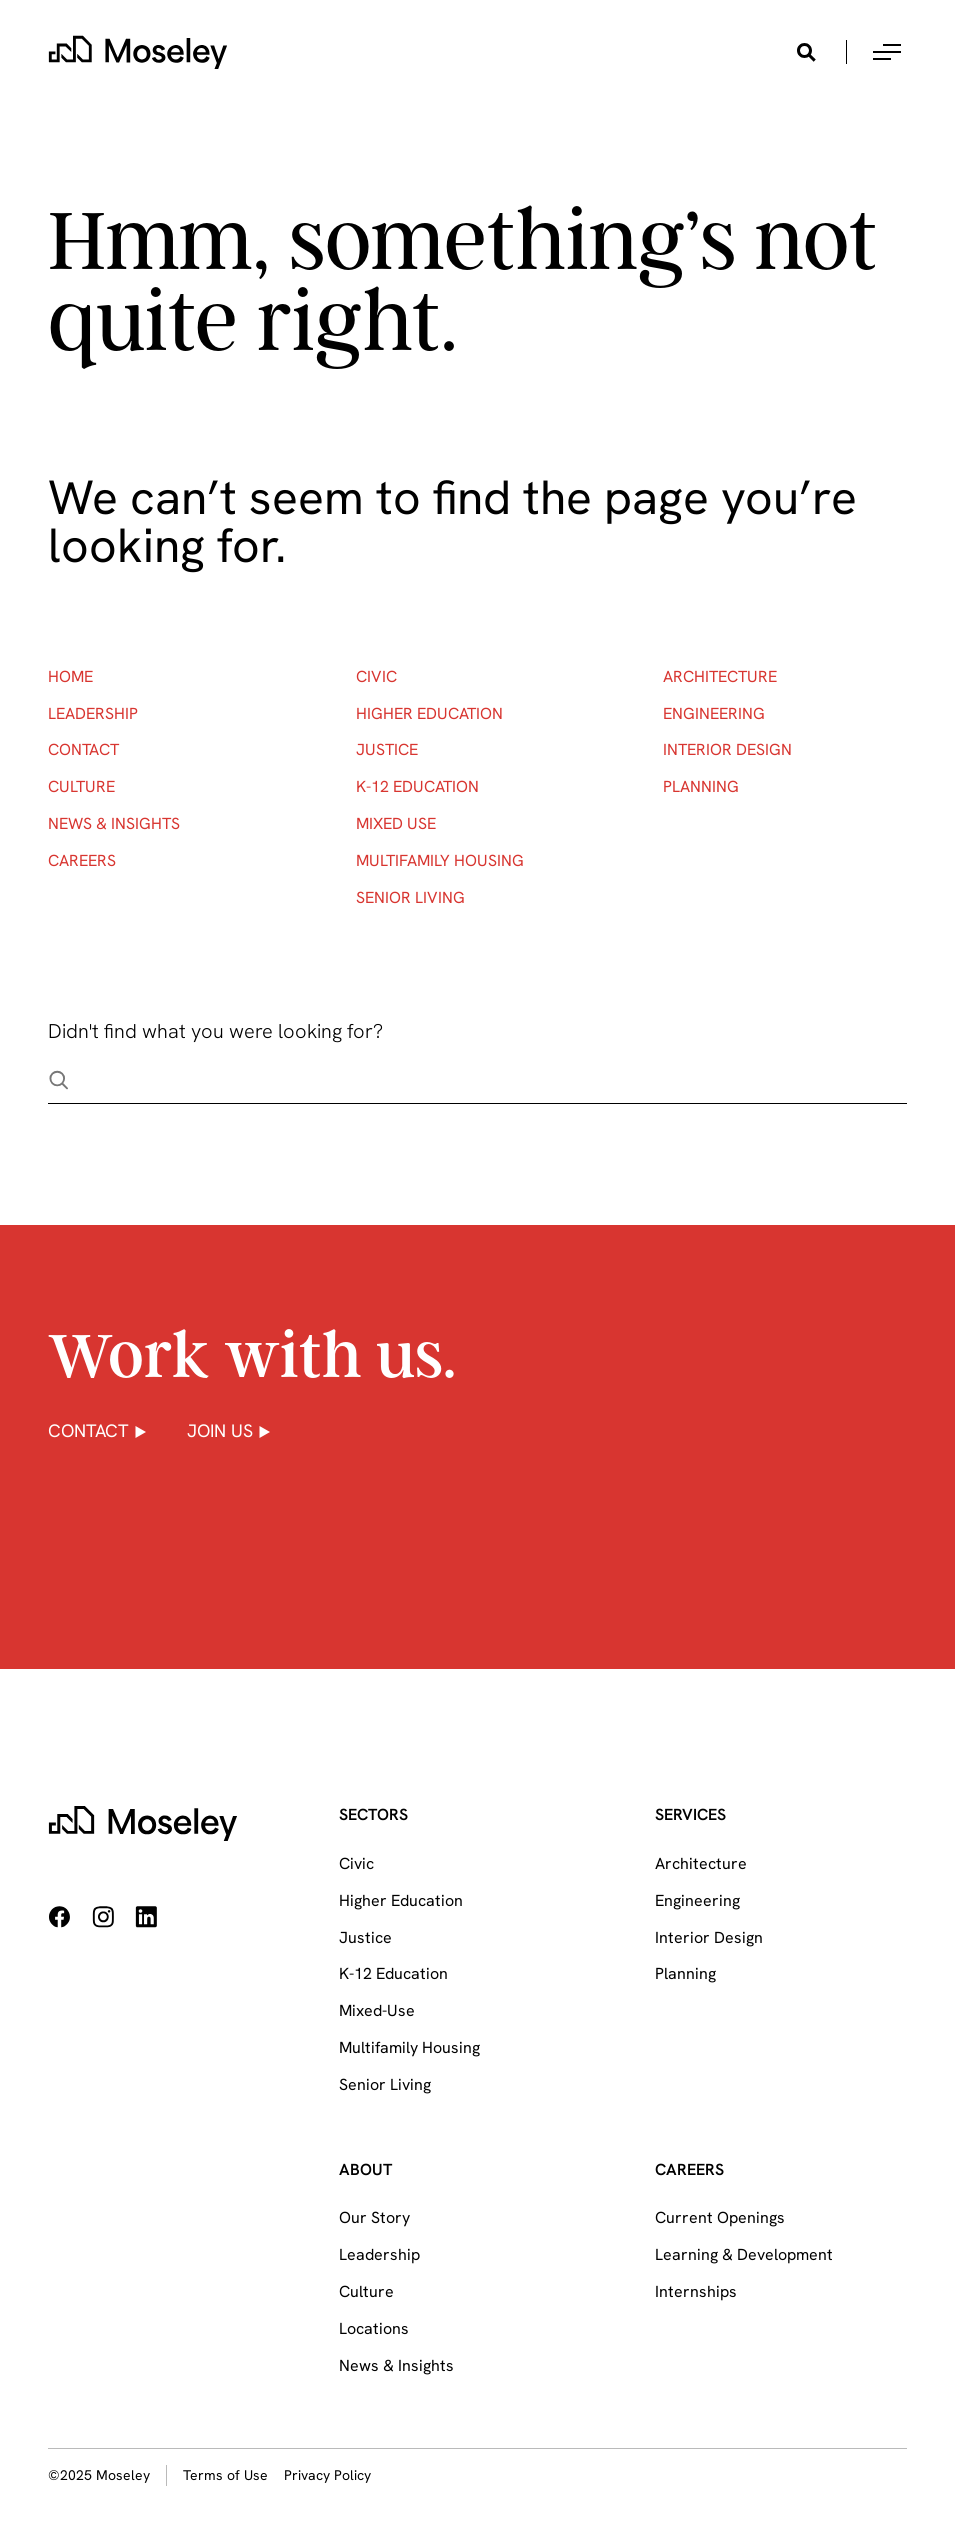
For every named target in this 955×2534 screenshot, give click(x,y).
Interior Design (727, 749)
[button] (887, 52)
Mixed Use (396, 823)
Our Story (374, 2217)
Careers (82, 860)
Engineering (714, 713)
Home (70, 676)
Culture (81, 786)
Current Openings (720, 2217)
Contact (83, 749)
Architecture (720, 676)
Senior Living (410, 897)
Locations (374, 2328)
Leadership (93, 713)
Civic (376, 676)
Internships (696, 2291)
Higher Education (429, 713)
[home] (138, 52)
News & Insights (114, 823)
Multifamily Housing (440, 860)
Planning (701, 786)
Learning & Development (744, 2254)
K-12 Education (417, 786)
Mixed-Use (377, 2010)
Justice (387, 749)
